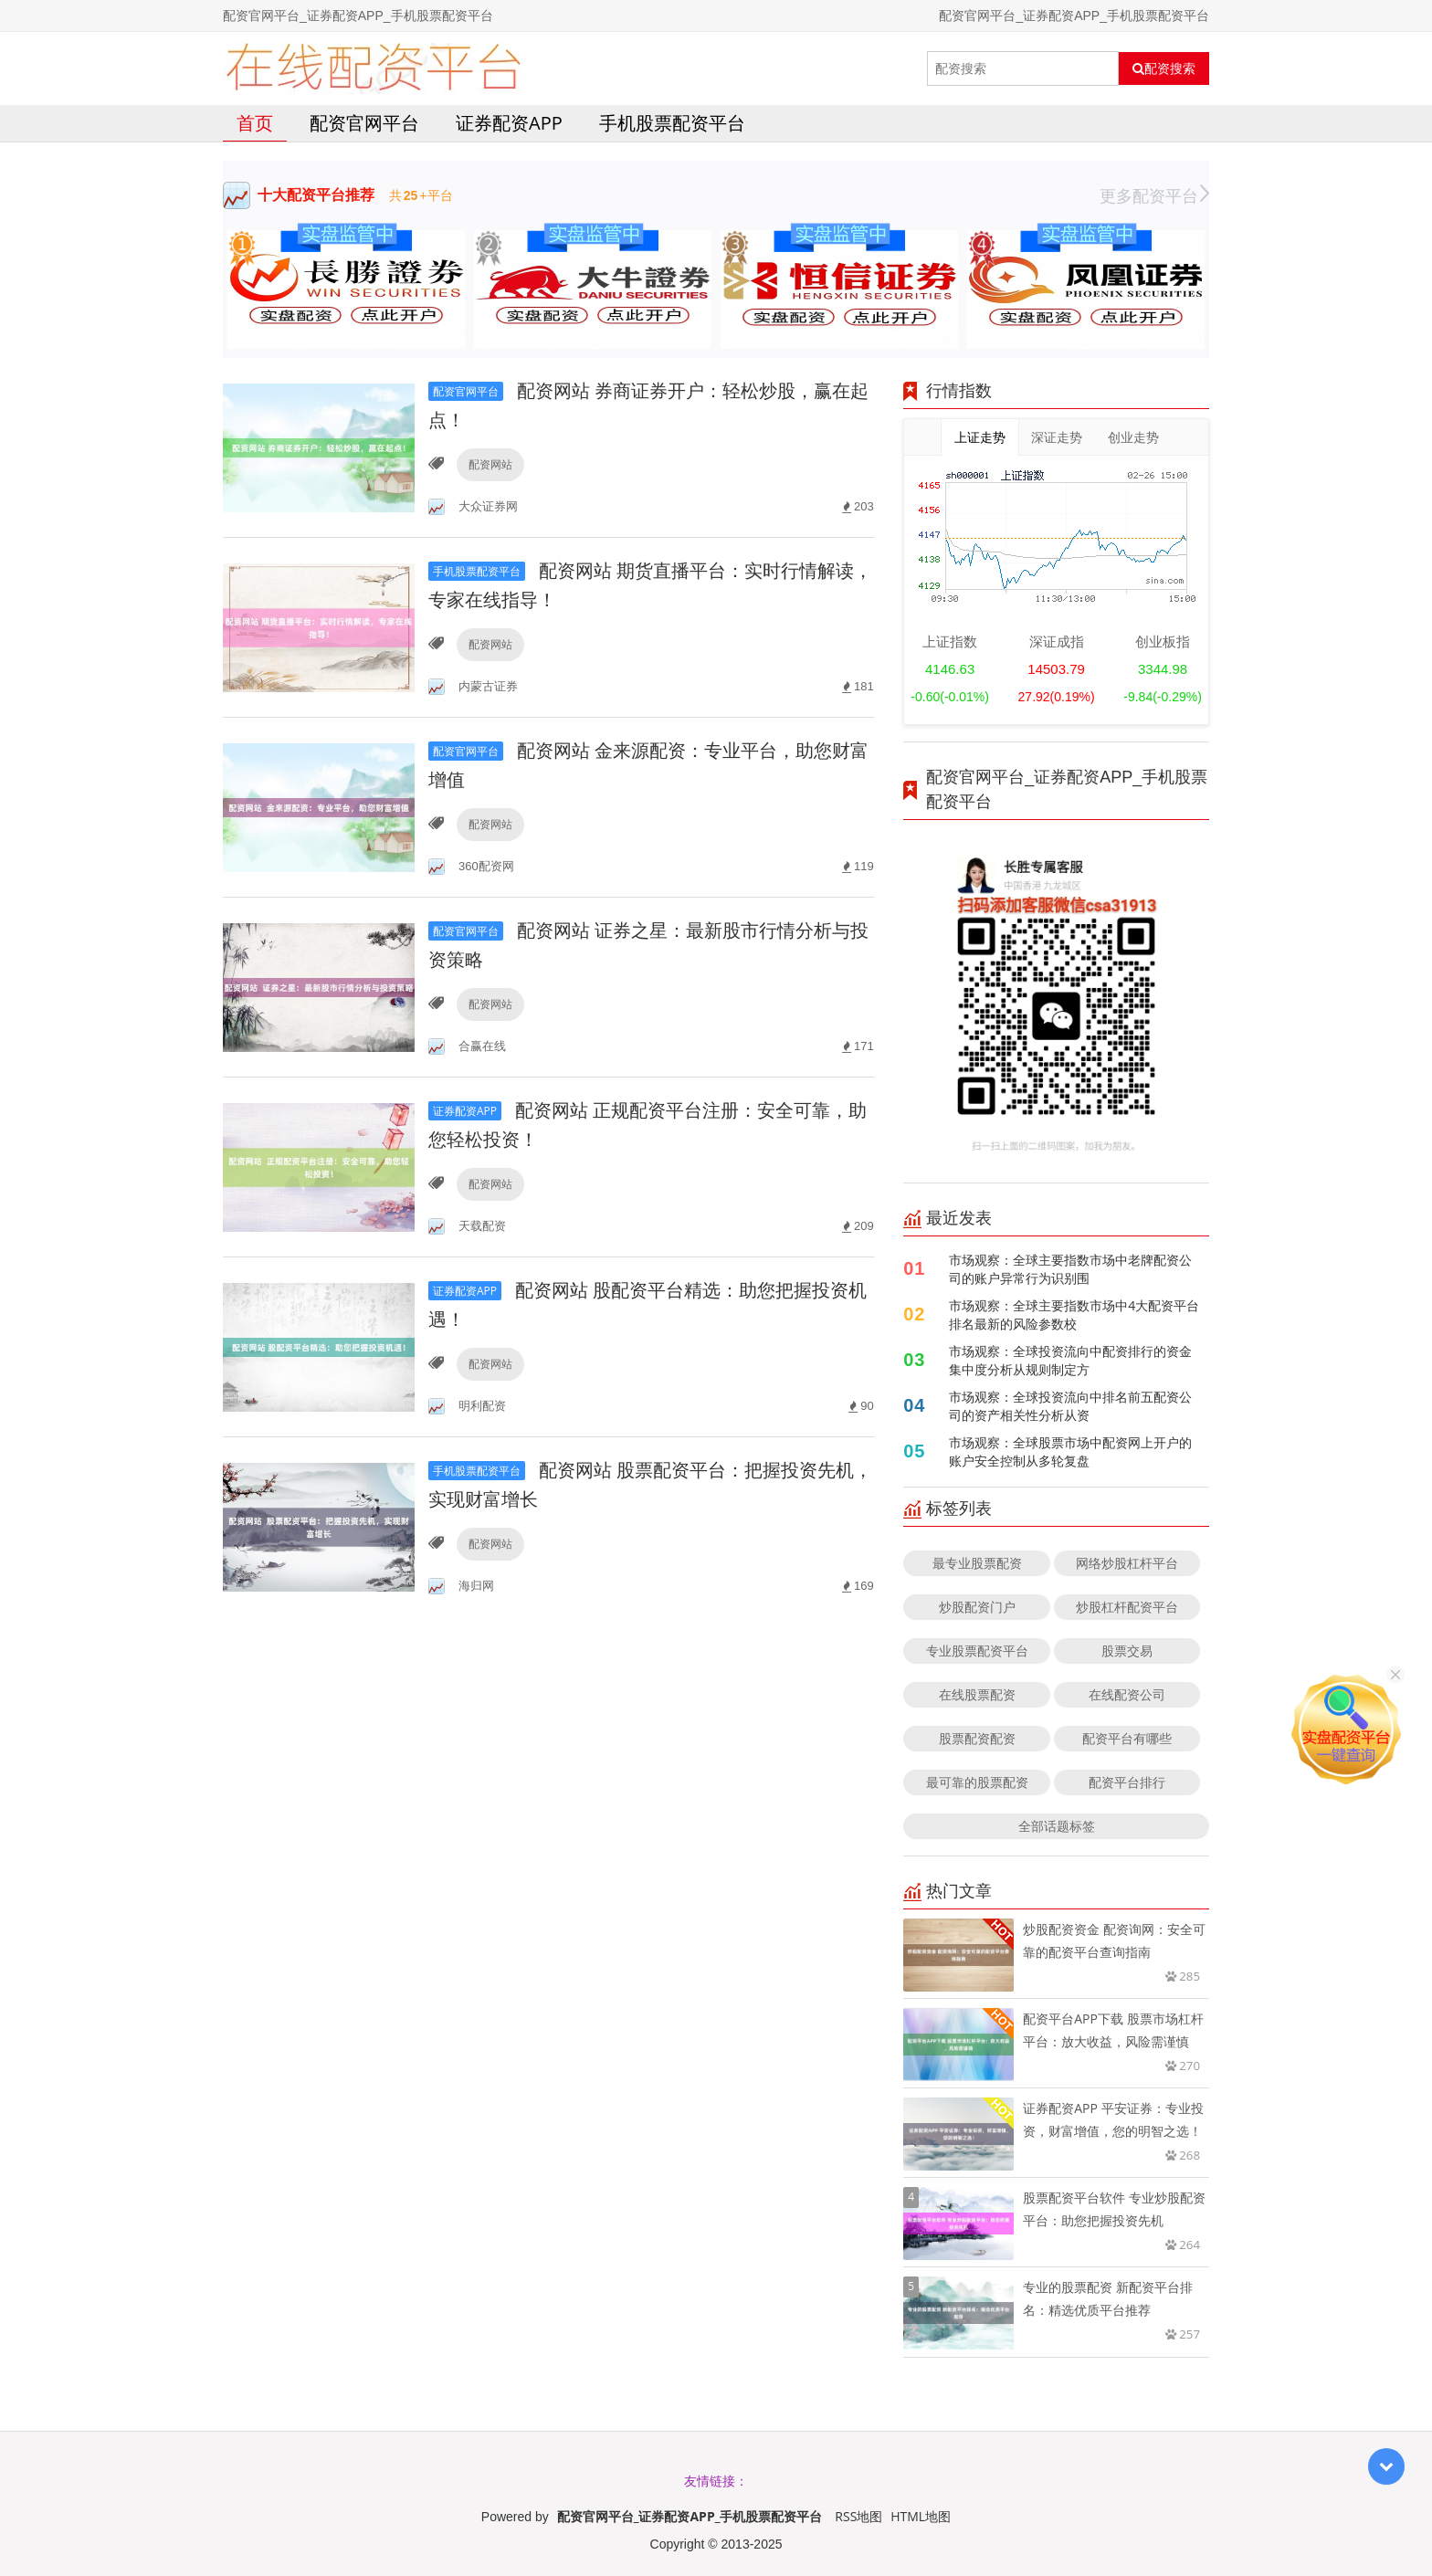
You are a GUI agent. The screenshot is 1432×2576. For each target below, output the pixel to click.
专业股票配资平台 (977, 1650)
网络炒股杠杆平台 (1127, 1563)
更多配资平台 (1154, 195)
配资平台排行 (1127, 1782)
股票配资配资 (977, 1738)
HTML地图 (920, 2516)
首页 (255, 122)
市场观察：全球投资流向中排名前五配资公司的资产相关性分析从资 (1070, 1406)
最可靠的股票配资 (977, 1782)
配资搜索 (1163, 68)
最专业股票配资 (977, 1563)
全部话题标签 (1056, 1826)
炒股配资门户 (977, 1606)
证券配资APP (509, 122)
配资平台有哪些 (1127, 1738)
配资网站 (490, 464)
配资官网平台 (364, 122)
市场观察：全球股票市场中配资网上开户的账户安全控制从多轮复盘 (1070, 1451)
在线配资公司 (1127, 1694)
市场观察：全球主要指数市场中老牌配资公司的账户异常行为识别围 (1070, 1269)
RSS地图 (858, 2516)
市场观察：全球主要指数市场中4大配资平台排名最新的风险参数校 (1074, 1314)
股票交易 (1127, 1650)
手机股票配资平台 (672, 122)
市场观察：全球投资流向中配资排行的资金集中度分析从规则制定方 (1070, 1360)
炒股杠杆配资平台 (1127, 1606)
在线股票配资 (977, 1694)
